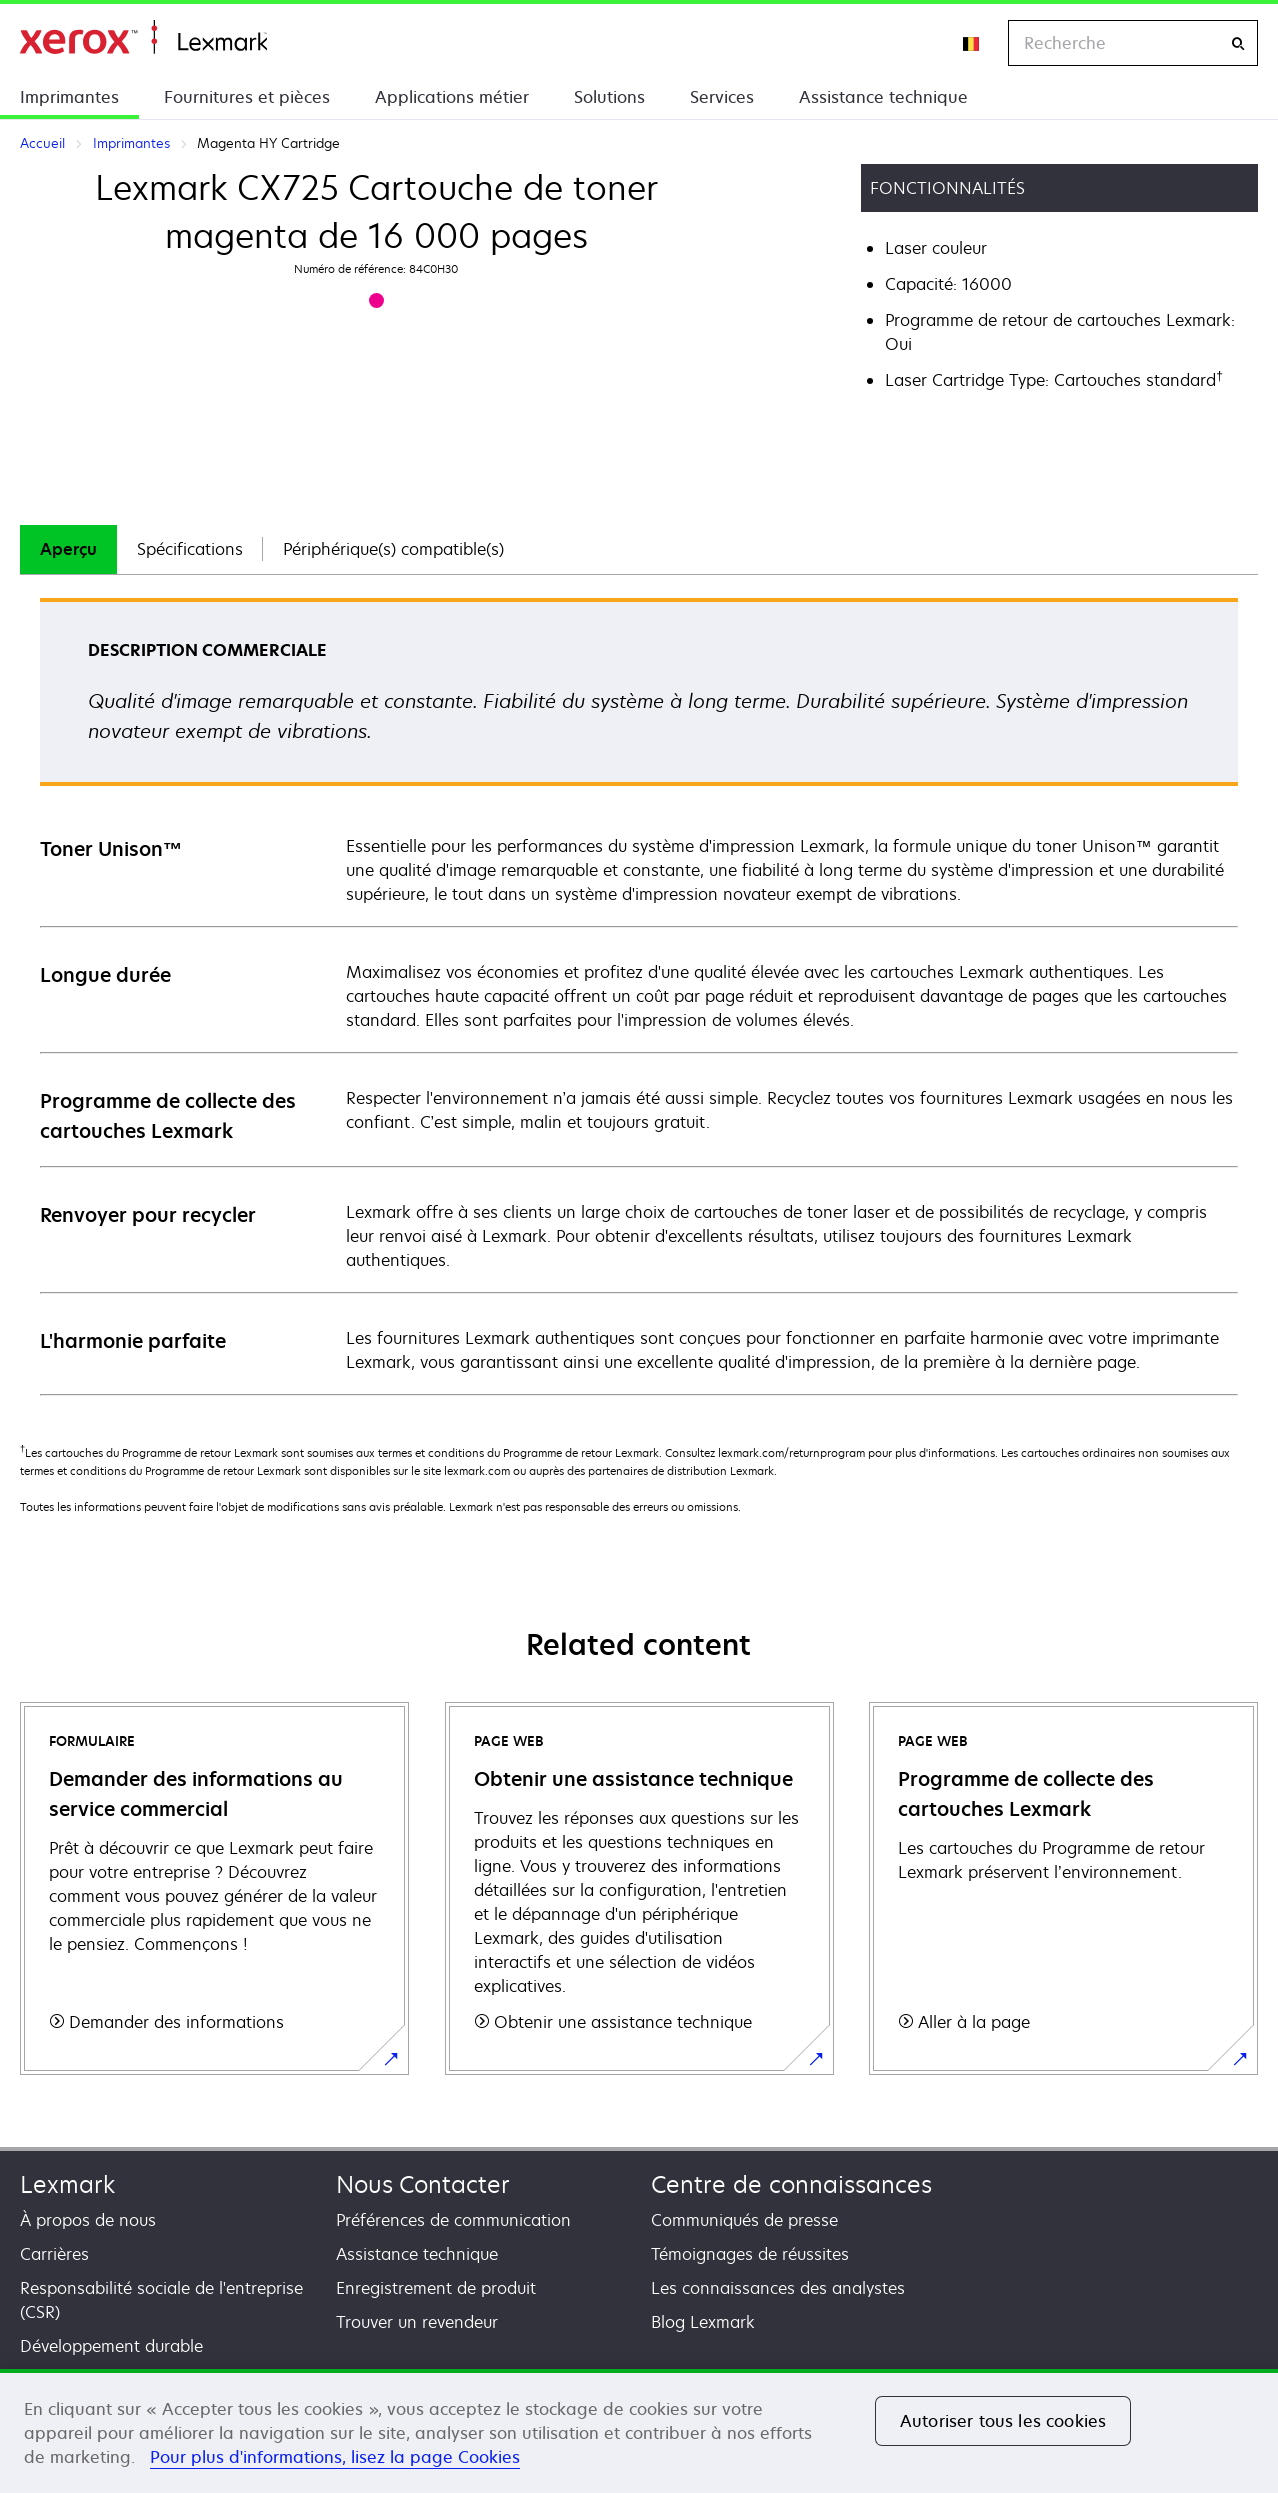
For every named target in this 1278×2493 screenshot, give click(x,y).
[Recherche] (1238, 43)
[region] (639, 2431)
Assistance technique (883, 97)
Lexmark (67, 2184)
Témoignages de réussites (750, 2254)
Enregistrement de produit (436, 2288)
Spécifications (190, 549)
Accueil (143, 37)
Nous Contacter (423, 2184)
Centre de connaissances (791, 2184)
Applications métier (452, 97)
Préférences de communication (453, 2220)
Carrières (54, 2254)
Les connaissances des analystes (778, 2288)
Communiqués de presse (744, 2220)
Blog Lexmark (703, 2322)
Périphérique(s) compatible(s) (393, 549)
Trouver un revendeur (417, 2322)
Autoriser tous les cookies (1003, 2421)
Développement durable (111, 2346)
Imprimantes (69, 97)
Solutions (609, 97)
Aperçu (68, 549)
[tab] (68, 549)
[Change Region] (972, 43)
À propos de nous (88, 2220)
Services (722, 97)
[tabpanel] (639, 995)
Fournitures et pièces (247, 97)
